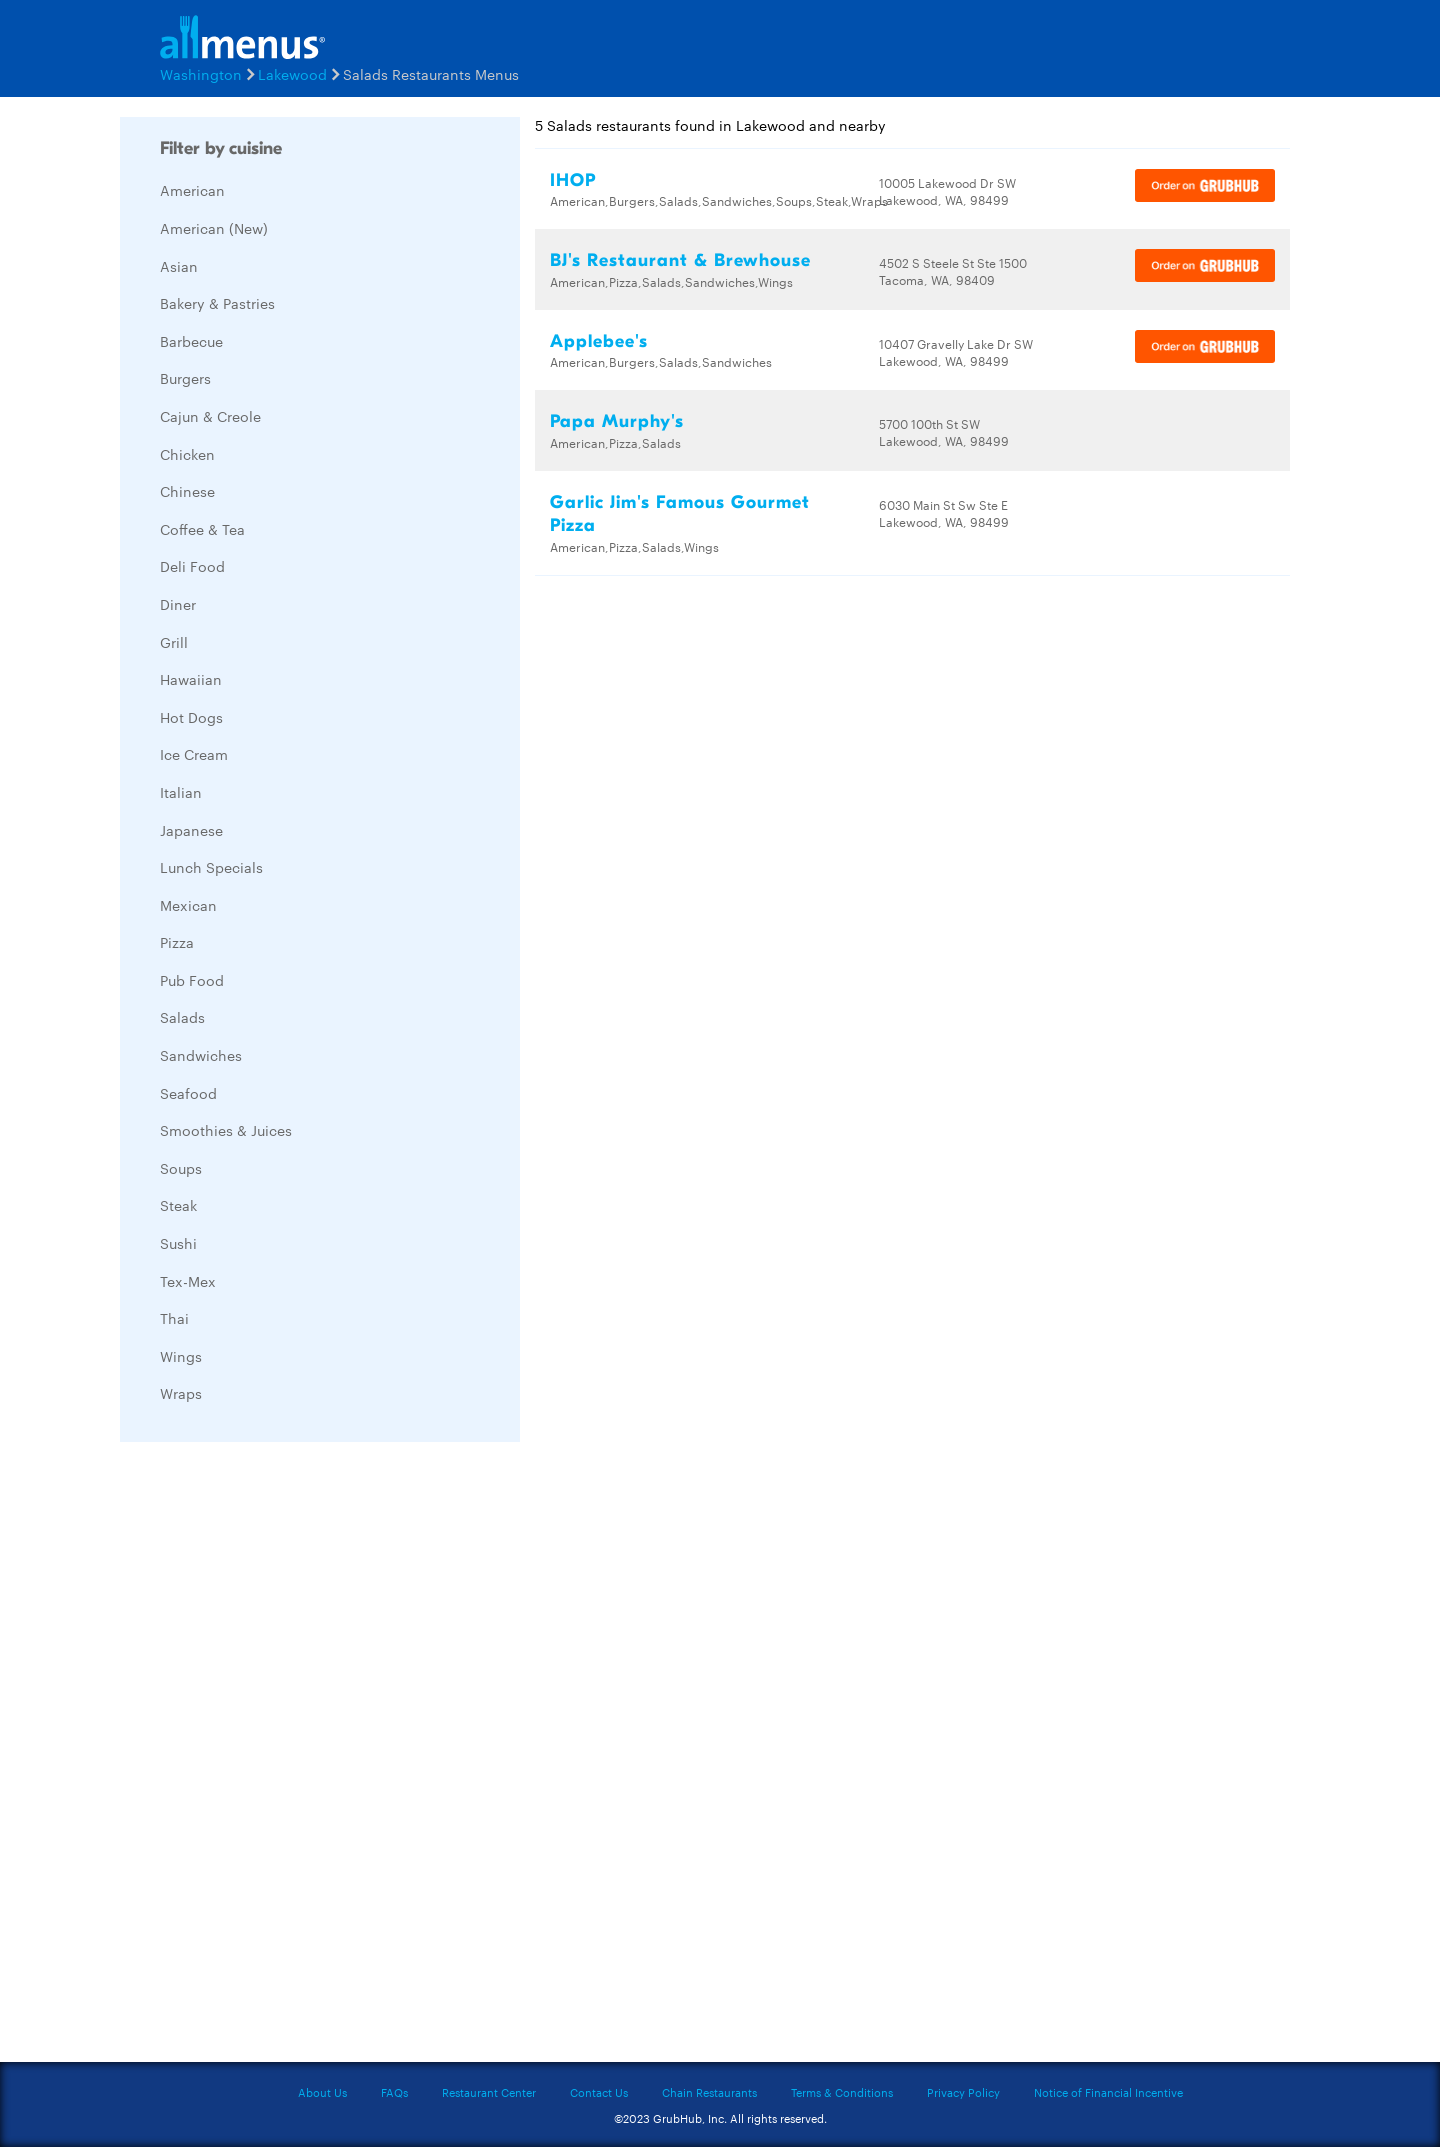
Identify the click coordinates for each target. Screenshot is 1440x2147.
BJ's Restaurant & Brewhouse (680, 260)
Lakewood (292, 74)
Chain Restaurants (709, 2092)
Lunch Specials (211, 867)
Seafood (188, 1093)
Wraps (181, 1393)
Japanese (191, 830)
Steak (178, 1205)
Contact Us (599, 2092)
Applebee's (599, 341)
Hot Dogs (191, 717)
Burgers (185, 378)
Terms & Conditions (842, 2092)
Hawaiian (191, 679)
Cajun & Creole (210, 416)
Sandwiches (201, 1055)
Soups (181, 1168)
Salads (182, 1017)
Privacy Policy (963, 2092)
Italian (181, 792)
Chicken (187, 454)
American (192, 190)
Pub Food (192, 980)
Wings (181, 1356)
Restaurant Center (489, 2092)
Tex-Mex (188, 1281)
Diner (178, 604)
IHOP (573, 180)
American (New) (214, 228)
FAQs (394, 2092)
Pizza (177, 942)
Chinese (187, 491)
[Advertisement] (270, 1757)
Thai (174, 1318)
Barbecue (191, 341)
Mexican (188, 905)
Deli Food (192, 566)
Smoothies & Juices (226, 1130)
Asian (179, 266)
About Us (322, 2092)
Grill (174, 642)
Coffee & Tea (202, 529)
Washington (201, 74)
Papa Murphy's (617, 421)
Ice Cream (194, 754)
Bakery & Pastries (217, 303)
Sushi (178, 1243)
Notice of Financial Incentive (1108, 2092)
